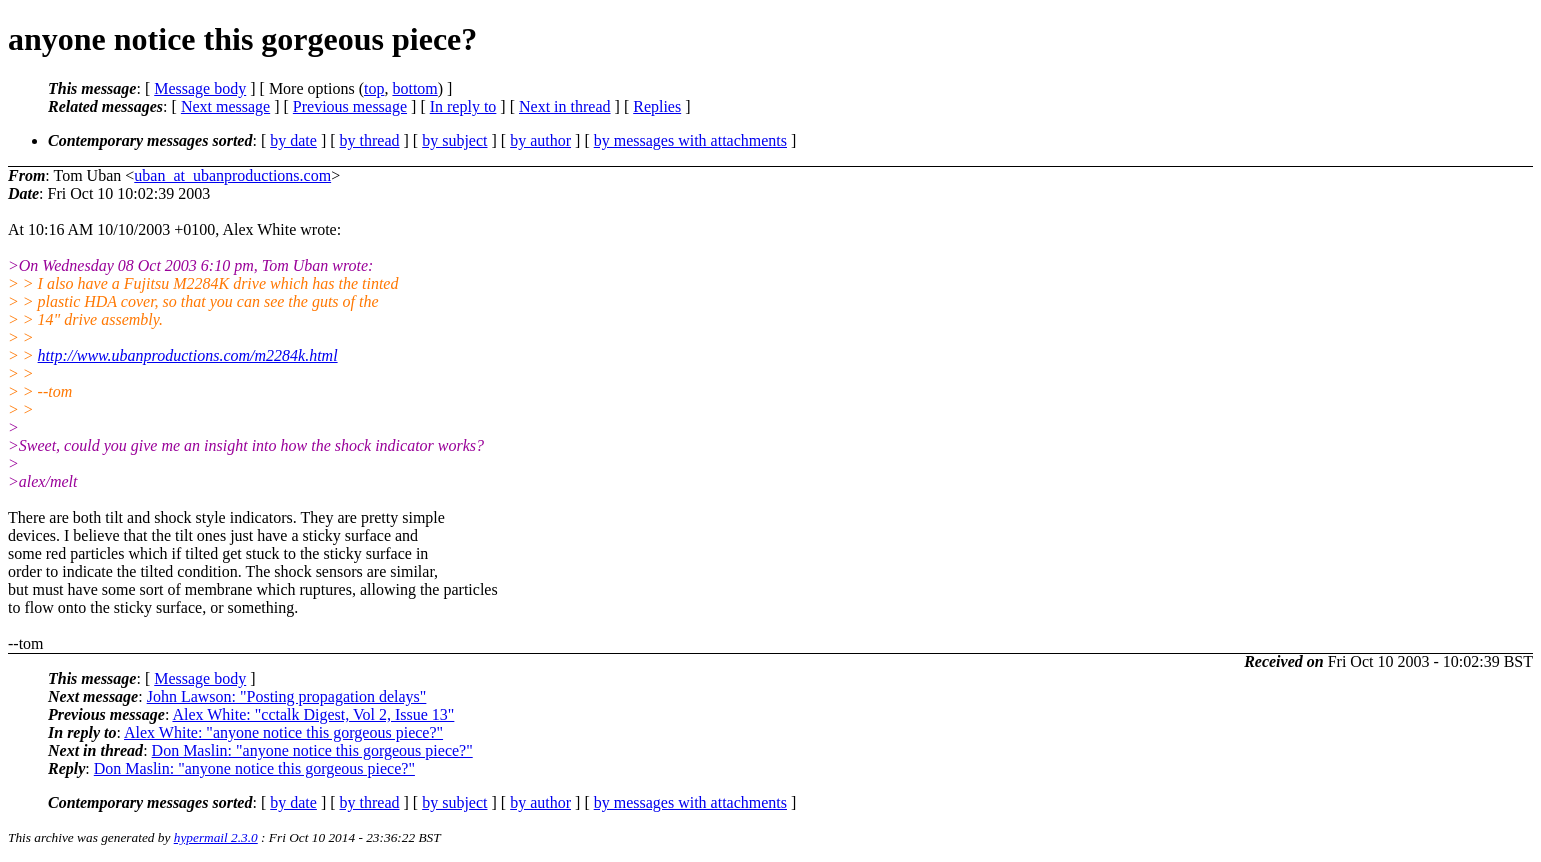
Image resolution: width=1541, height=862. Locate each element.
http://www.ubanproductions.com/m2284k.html (188, 355)
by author (540, 140)
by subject (454, 140)
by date (293, 140)
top (374, 88)
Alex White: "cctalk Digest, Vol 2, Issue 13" (313, 714)
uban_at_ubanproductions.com (232, 175)
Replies (657, 106)
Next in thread (565, 106)
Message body (200, 88)
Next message (225, 106)
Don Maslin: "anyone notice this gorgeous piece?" (312, 750)
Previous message (350, 106)
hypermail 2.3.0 (216, 837)
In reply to (463, 106)
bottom (414, 88)
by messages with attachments (690, 140)
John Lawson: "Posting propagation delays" (287, 696)
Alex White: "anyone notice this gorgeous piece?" (283, 732)
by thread (370, 140)
